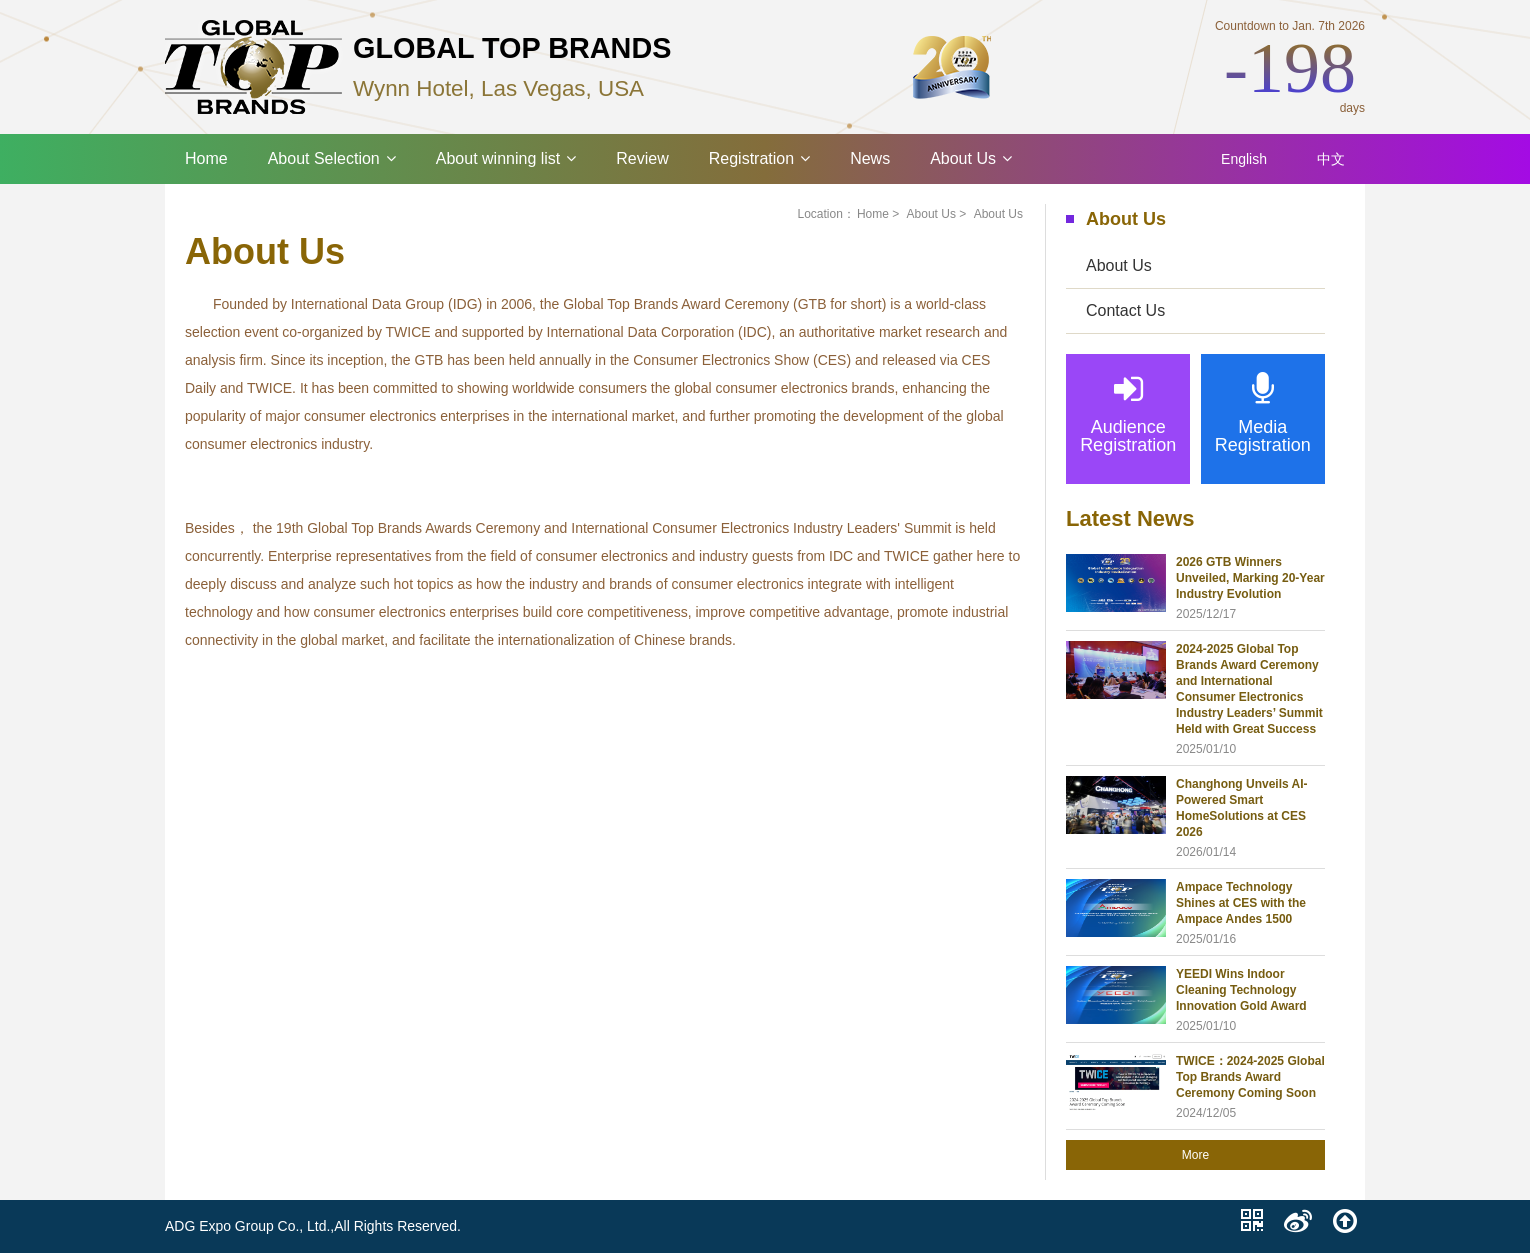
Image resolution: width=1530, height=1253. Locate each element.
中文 (1331, 159)
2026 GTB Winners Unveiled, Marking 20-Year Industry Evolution (1250, 578)
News (870, 158)
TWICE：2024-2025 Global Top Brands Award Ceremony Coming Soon (1250, 1077)
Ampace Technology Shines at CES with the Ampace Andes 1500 (1241, 903)
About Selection (332, 158)
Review (642, 158)
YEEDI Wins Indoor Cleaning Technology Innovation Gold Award (1241, 990)
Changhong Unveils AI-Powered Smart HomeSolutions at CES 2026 (1242, 808)
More (1195, 1155)
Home (206, 158)
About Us (971, 158)
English (1244, 159)
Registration (759, 158)
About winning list (506, 158)
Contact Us (1125, 310)
